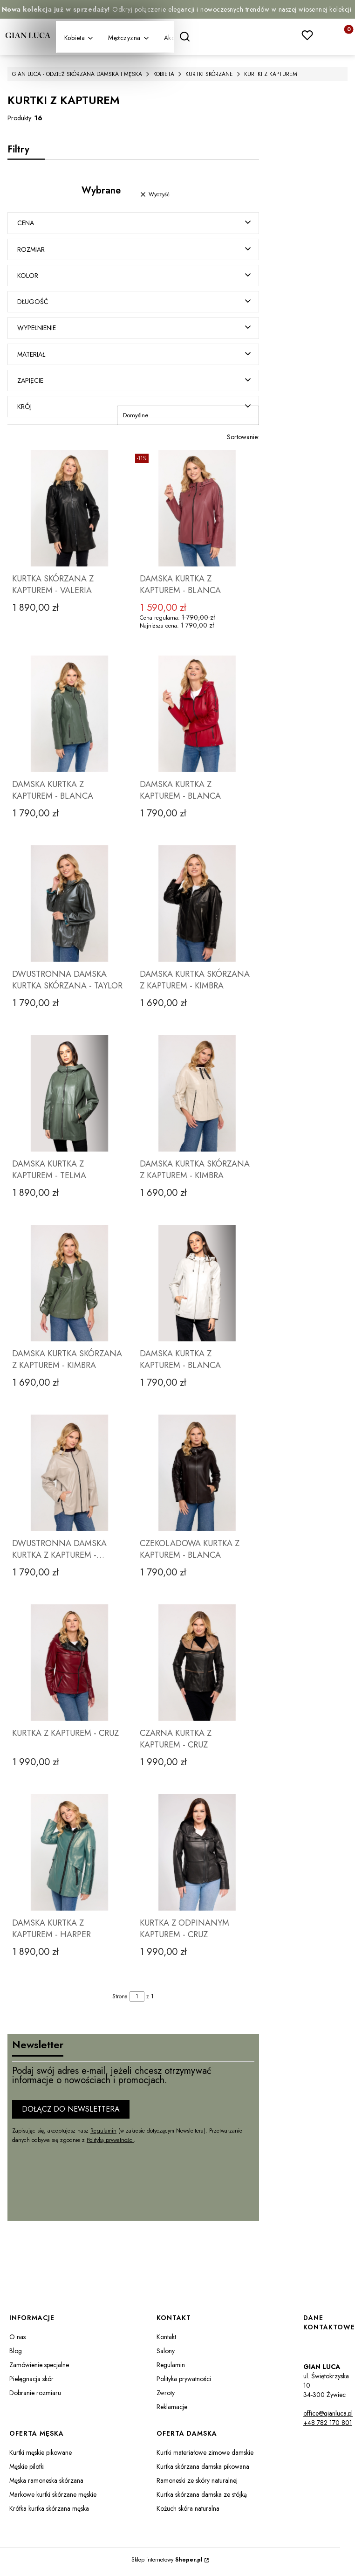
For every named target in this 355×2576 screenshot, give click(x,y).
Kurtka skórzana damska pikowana (203, 2470)
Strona (120, 2000)
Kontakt (166, 2341)
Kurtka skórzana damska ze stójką (202, 2498)
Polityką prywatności (110, 2144)
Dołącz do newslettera (71, 2112)
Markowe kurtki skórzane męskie (52, 2498)
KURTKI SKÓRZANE (209, 74)
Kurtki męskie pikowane (40, 2456)
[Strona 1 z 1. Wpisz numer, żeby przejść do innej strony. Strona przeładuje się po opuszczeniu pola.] (137, 2001)
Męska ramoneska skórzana (46, 2484)
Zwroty (166, 2397)
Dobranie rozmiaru (35, 2397)
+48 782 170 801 (327, 2426)
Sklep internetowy (167, 2564)
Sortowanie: (243, 441)
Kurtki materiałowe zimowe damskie (205, 2456)
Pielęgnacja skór (31, 2383)
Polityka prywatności (184, 2383)
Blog (15, 2355)
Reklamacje (172, 2411)
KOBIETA (163, 74)
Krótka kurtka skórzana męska (49, 2512)
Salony (166, 2355)
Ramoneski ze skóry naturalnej (197, 2484)
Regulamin (103, 2134)
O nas (17, 2341)
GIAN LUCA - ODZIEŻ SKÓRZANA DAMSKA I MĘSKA (77, 74)
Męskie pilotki (27, 2470)
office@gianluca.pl (328, 2417)
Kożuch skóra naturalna (188, 2512)
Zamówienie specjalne (39, 2369)
